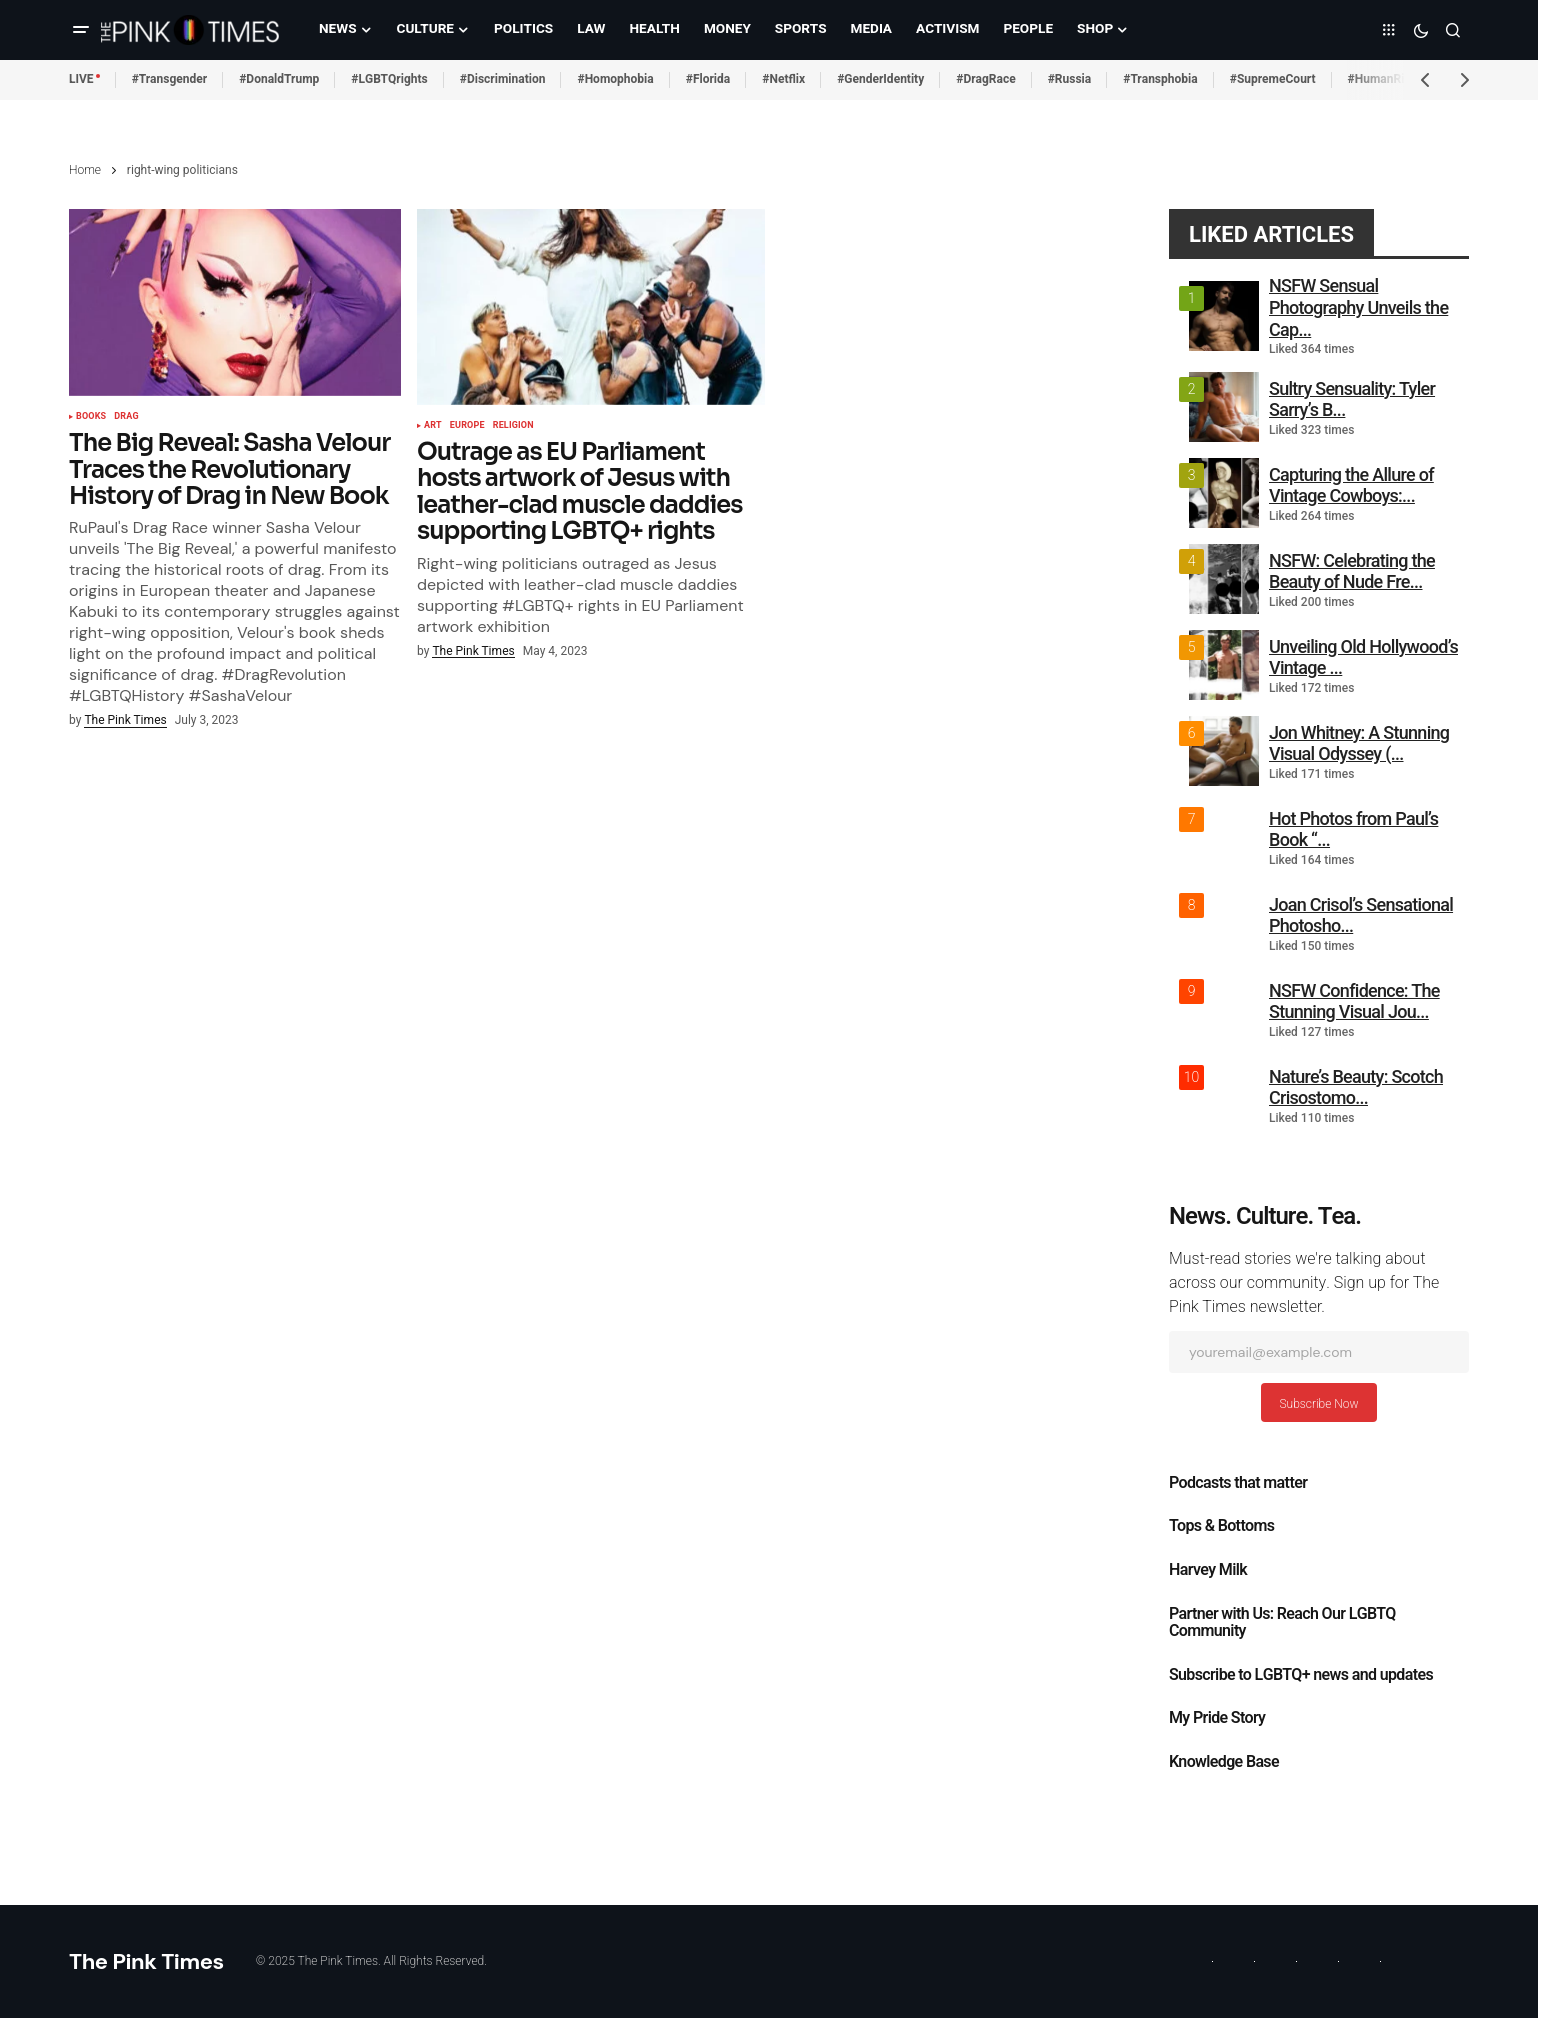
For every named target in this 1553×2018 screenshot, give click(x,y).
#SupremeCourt (1273, 79)
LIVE (81, 79)
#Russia (1070, 79)
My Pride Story (1217, 1718)
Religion (513, 426)
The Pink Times (146, 1961)
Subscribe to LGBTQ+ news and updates (1301, 1675)
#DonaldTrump (279, 79)
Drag (126, 417)
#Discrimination (503, 79)
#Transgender (170, 79)
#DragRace (985, 79)
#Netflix (783, 79)
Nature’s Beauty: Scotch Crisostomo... (1356, 1087)
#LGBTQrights (389, 79)
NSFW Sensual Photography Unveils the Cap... (1358, 307)
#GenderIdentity (880, 79)
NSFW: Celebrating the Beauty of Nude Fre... (1352, 571)
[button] (81, 30)
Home (85, 170)
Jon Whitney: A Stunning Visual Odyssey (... (1359, 743)
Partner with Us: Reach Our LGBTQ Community (1282, 1623)
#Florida (708, 79)
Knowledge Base (1224, 1762)
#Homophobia (615, 79)
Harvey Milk (1208, 1570)
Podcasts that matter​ (1238, 1483)
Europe (467, 426)
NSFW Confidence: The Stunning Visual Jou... (1354, 1001)
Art (433, 426)
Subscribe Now (1318, 1404)
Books (91, 417)
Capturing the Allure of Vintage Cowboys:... (1351, 485)
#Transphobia (1160, 79)
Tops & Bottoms (1221, 1526)
